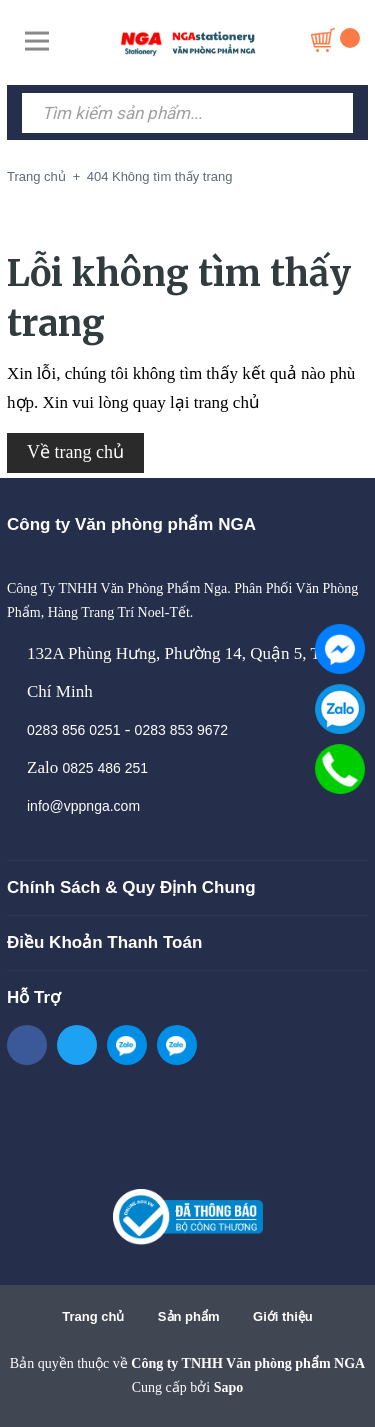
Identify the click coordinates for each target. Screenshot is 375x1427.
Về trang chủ (75, 452)
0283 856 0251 (73, 730)
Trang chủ (93, 1316)
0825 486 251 (105, 768)
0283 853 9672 (181, 730)
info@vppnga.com (83, 806)
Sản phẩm (189, 1316)
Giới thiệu (283, 1316)
